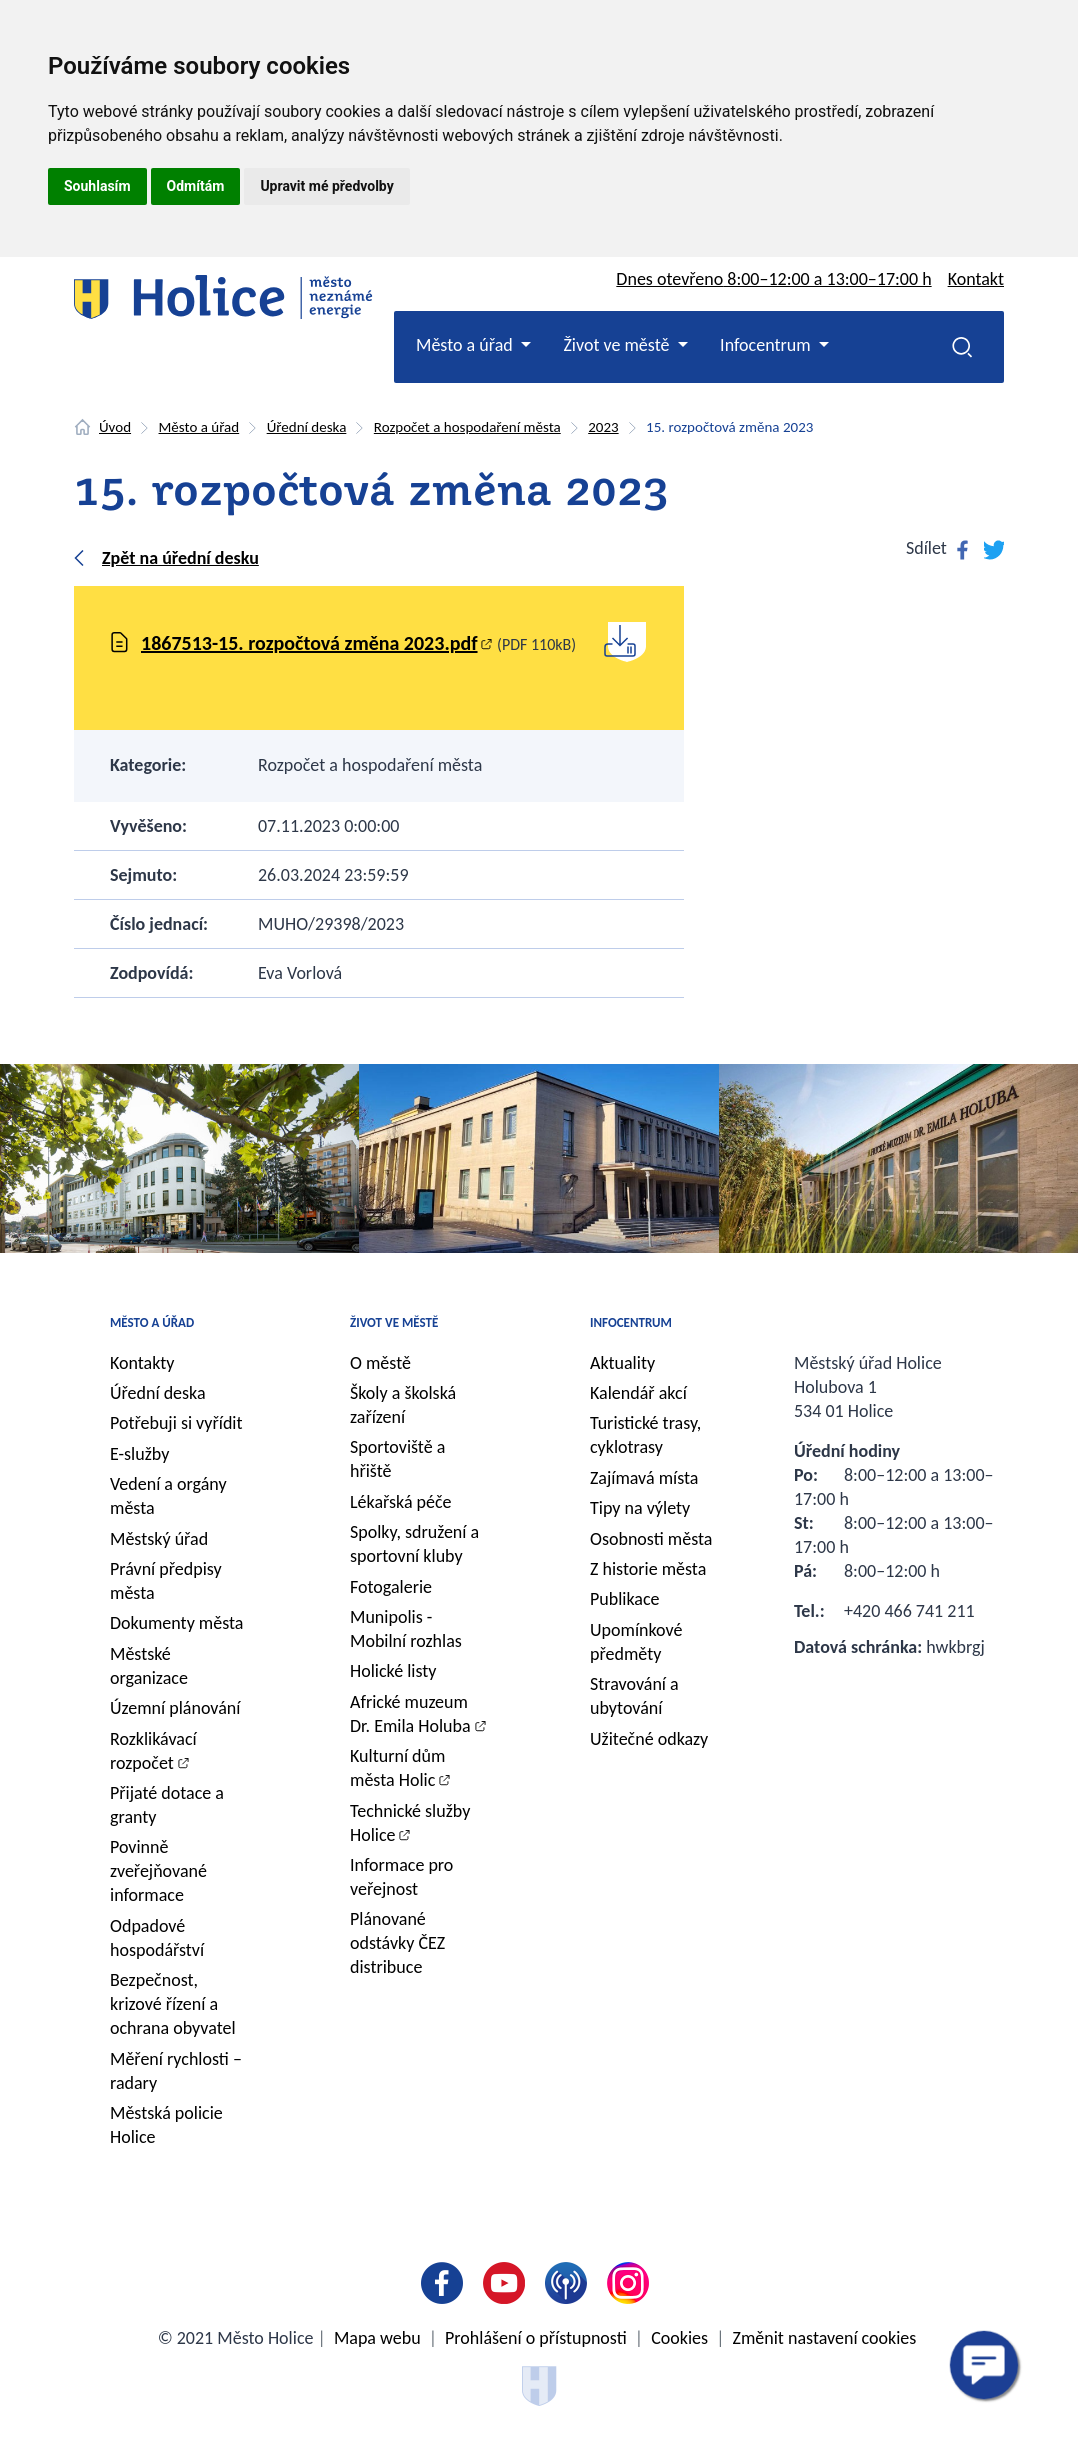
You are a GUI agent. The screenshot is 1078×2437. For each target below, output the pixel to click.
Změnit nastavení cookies (825, 2338)
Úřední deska (307, 427)
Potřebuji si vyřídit (176, 1423)
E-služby (139, 1454)
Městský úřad (159, 1539)
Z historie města (648, 1569)
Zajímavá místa (644, 1478)
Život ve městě (394, 1322)
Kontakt (976, 279)
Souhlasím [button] (97, 186)
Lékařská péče (401, 1502)
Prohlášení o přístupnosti (536, 2338)
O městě (380, 1363)
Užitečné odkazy (649, 1739)
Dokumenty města (176, 1623)
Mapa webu (377, 2338)
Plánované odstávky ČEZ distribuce (397, 1943)
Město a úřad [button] (466, 345)
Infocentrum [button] (767, 345)
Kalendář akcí (638, 1393)
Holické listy (393, 1671)
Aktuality (622, 1363)
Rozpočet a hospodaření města (467, 427)
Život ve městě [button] (618, 345)
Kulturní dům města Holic (397, 1768)
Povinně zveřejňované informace (158, 1871)
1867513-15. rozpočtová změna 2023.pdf (309, 643)
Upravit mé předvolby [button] (326, 186)
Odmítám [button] (196, 186)
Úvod (115, 427)
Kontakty (142, 1363)
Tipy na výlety (640, 1508)
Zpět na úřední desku (180, 558)
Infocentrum (631, 1322)
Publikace (625, 1599)
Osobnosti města (651, 1539)
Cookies (679, 2338)
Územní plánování (175, 1708)
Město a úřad (199, 427)
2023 (603, 427)
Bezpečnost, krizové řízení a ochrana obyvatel (173, 2004)
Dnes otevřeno (773, 279)
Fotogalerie (391, 1587)
